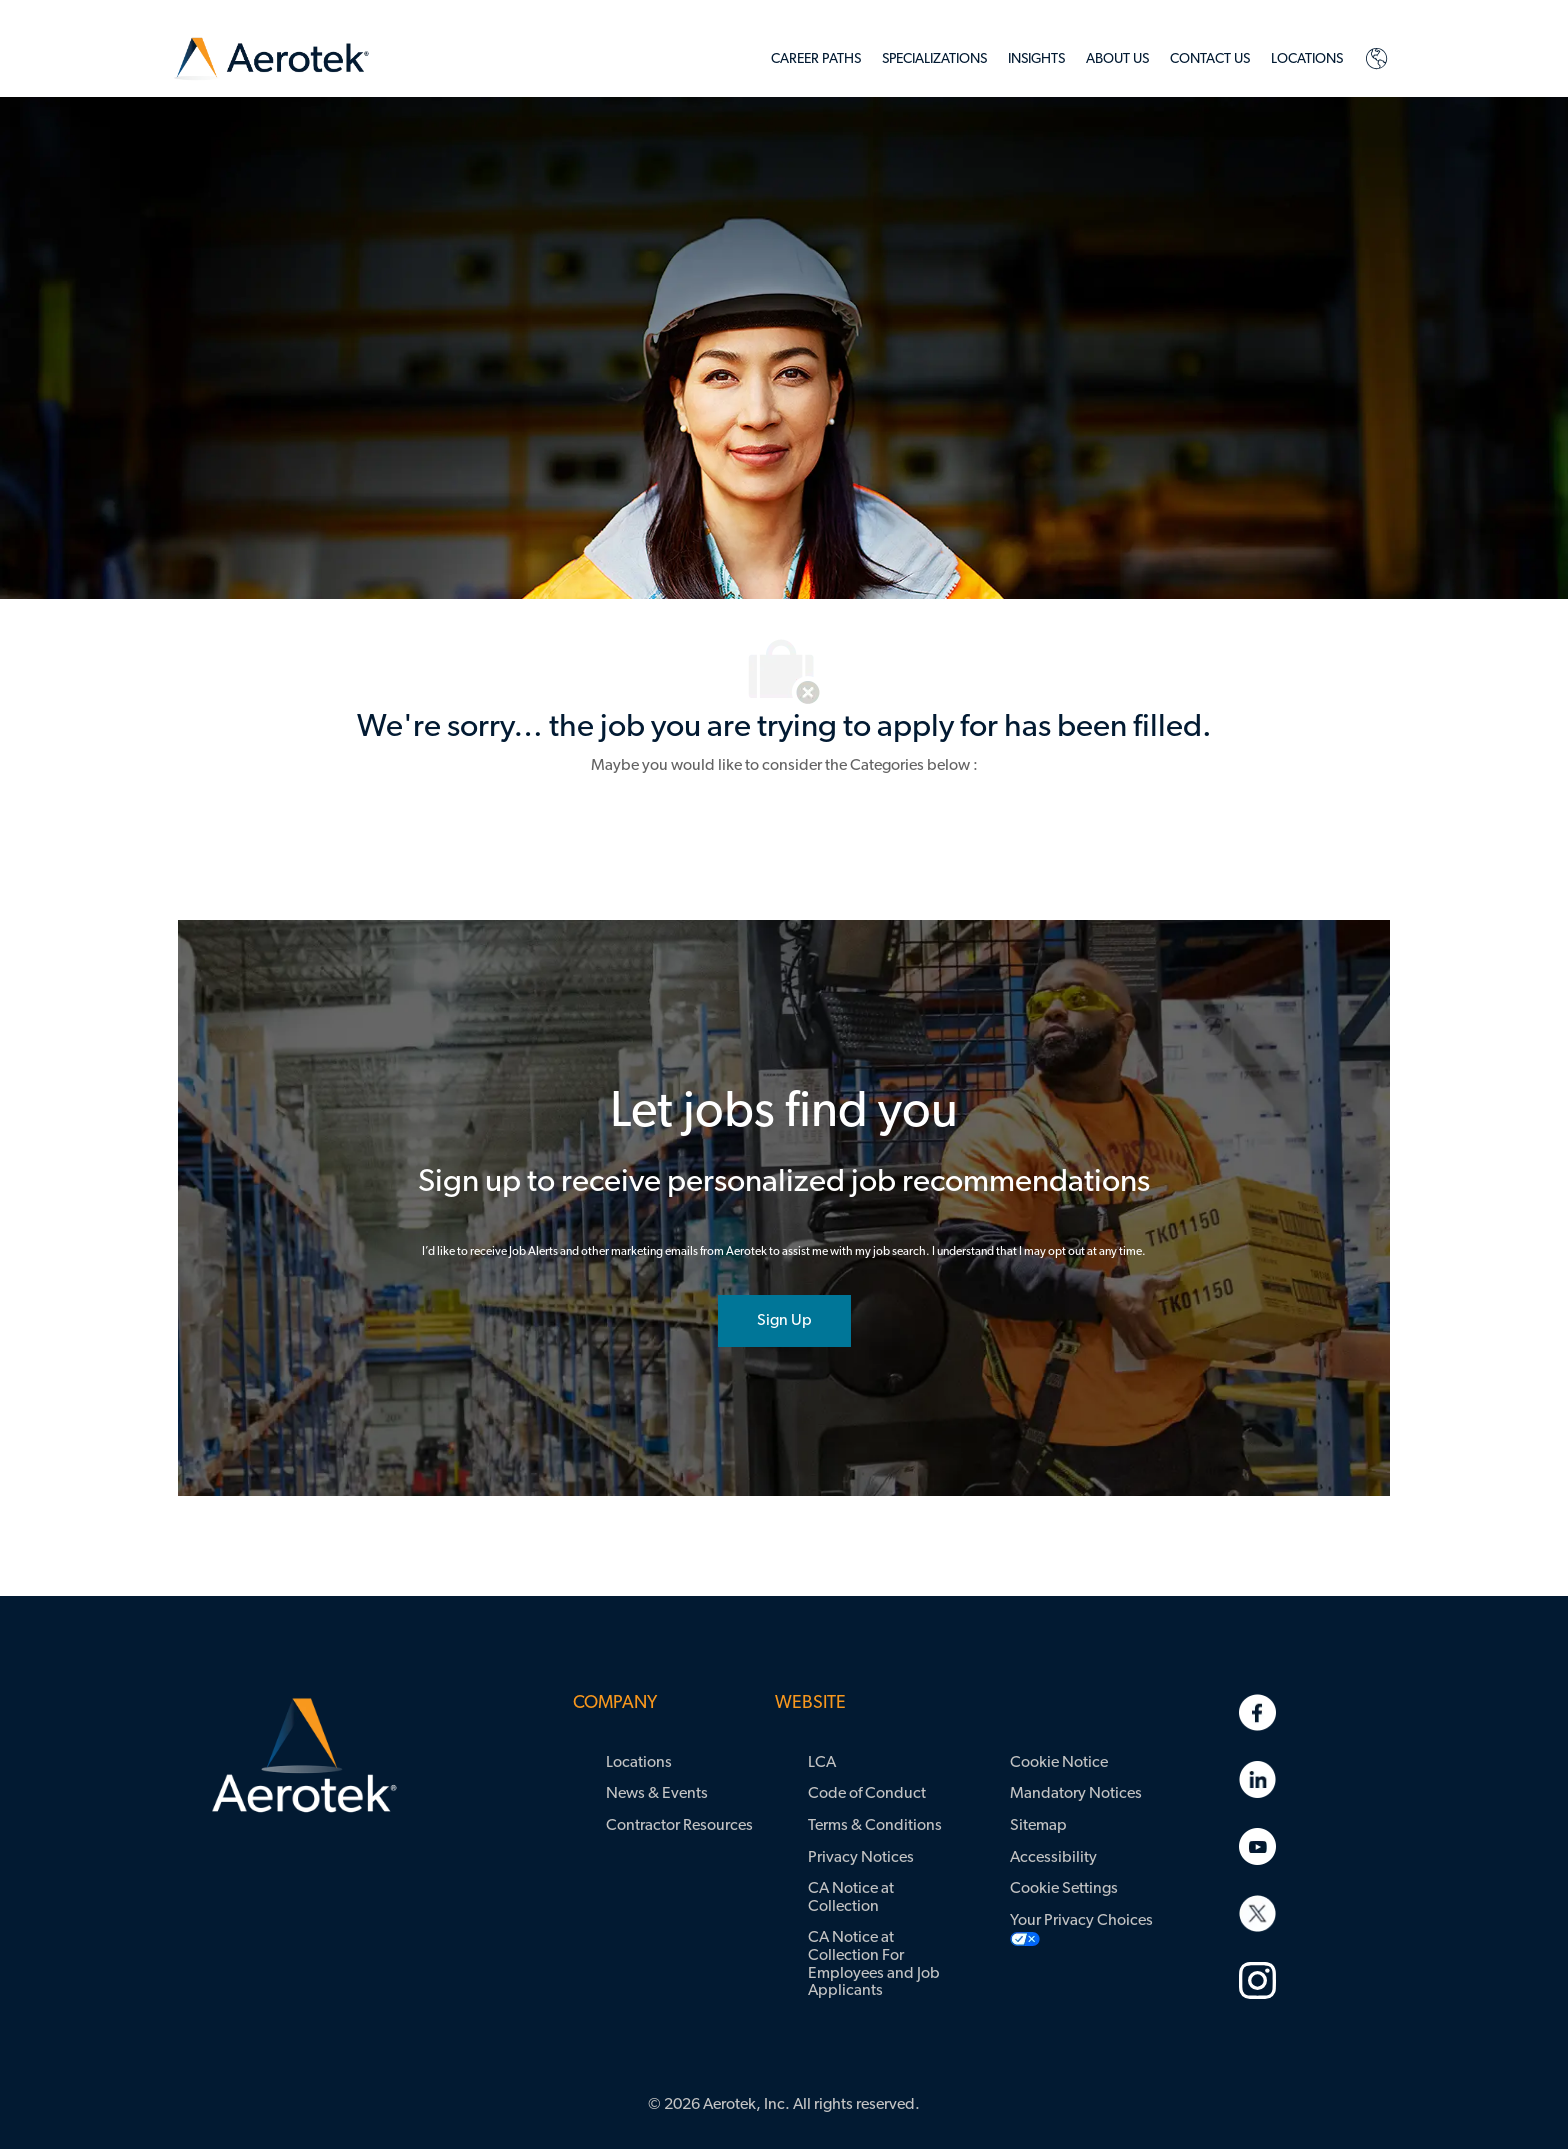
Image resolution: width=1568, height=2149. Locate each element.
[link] (271, 59)
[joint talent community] (784, 1321)
